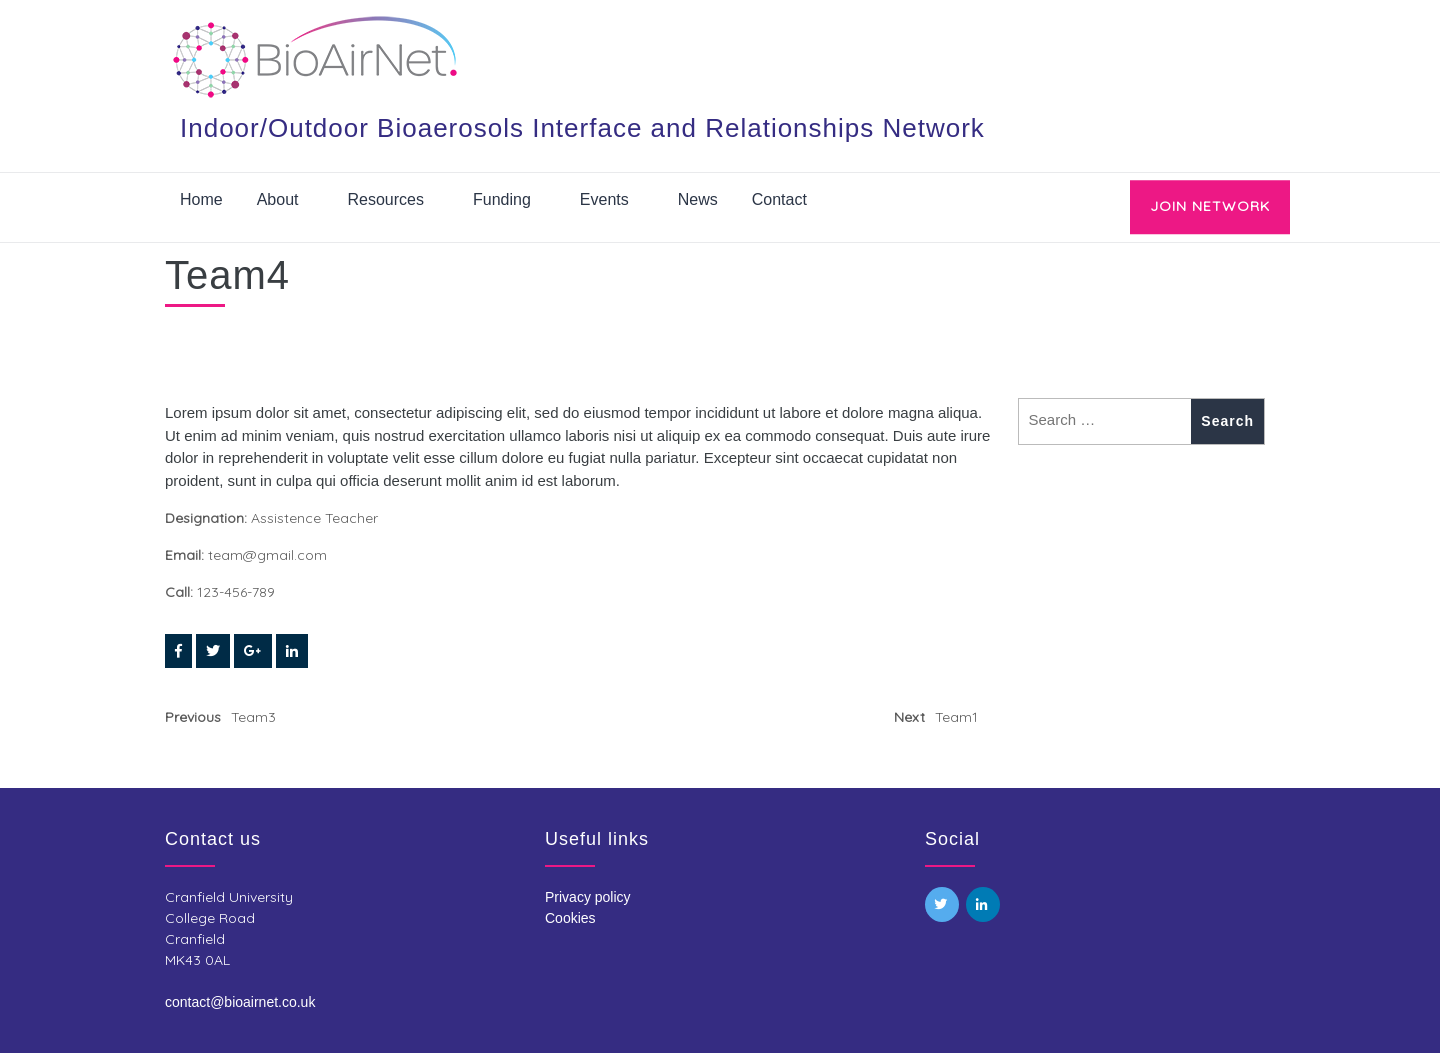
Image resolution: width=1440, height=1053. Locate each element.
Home (201, 199)
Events (604, 199)
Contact (779, 199)
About (278, 199)
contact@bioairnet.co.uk (240, 1002)
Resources (386, 199)
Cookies (570, 918)
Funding (502, 199)
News (698, 199)
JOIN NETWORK (1210, 206)
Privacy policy (588, 897)
